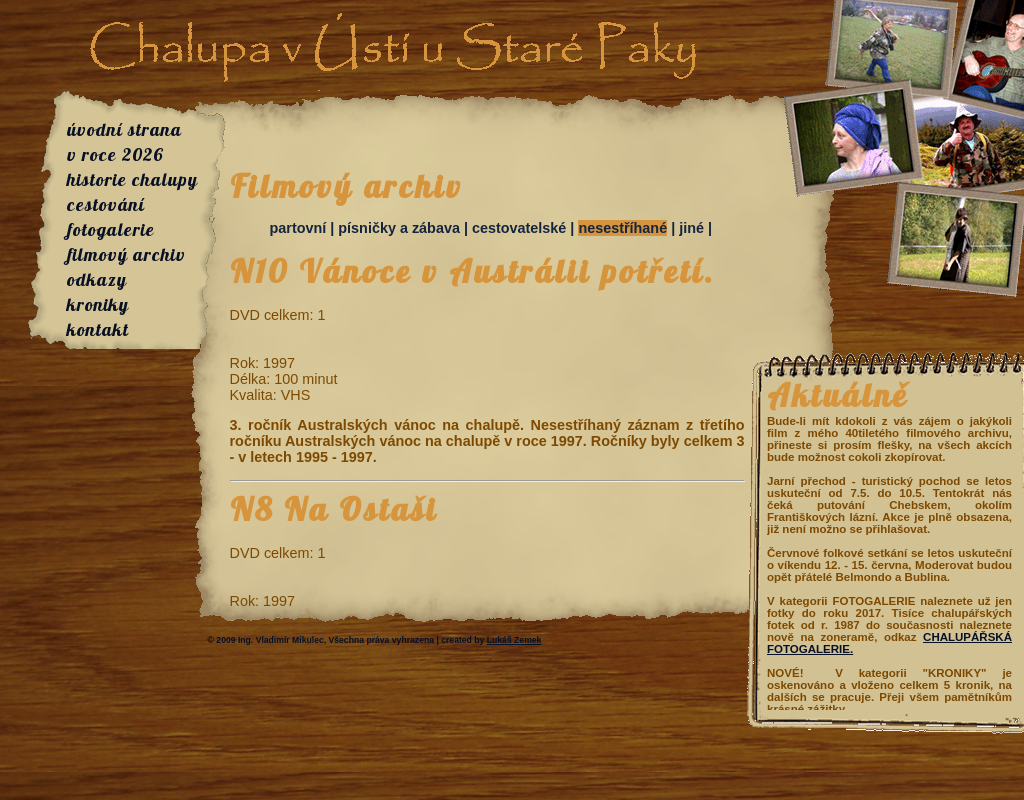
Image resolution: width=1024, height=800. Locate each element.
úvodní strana (124, 129)
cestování (106, 204)
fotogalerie (111, 229)
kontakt (98, 329)
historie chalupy (132, 179)
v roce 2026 (115, 154)
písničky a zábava (399, 228)
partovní (298, 228)
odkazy (97, 279)
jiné (691, 228)
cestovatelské (519, 228)
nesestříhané (622, 228)
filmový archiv (126, 254)
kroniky (98, 304)
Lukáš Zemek (514, 640)
